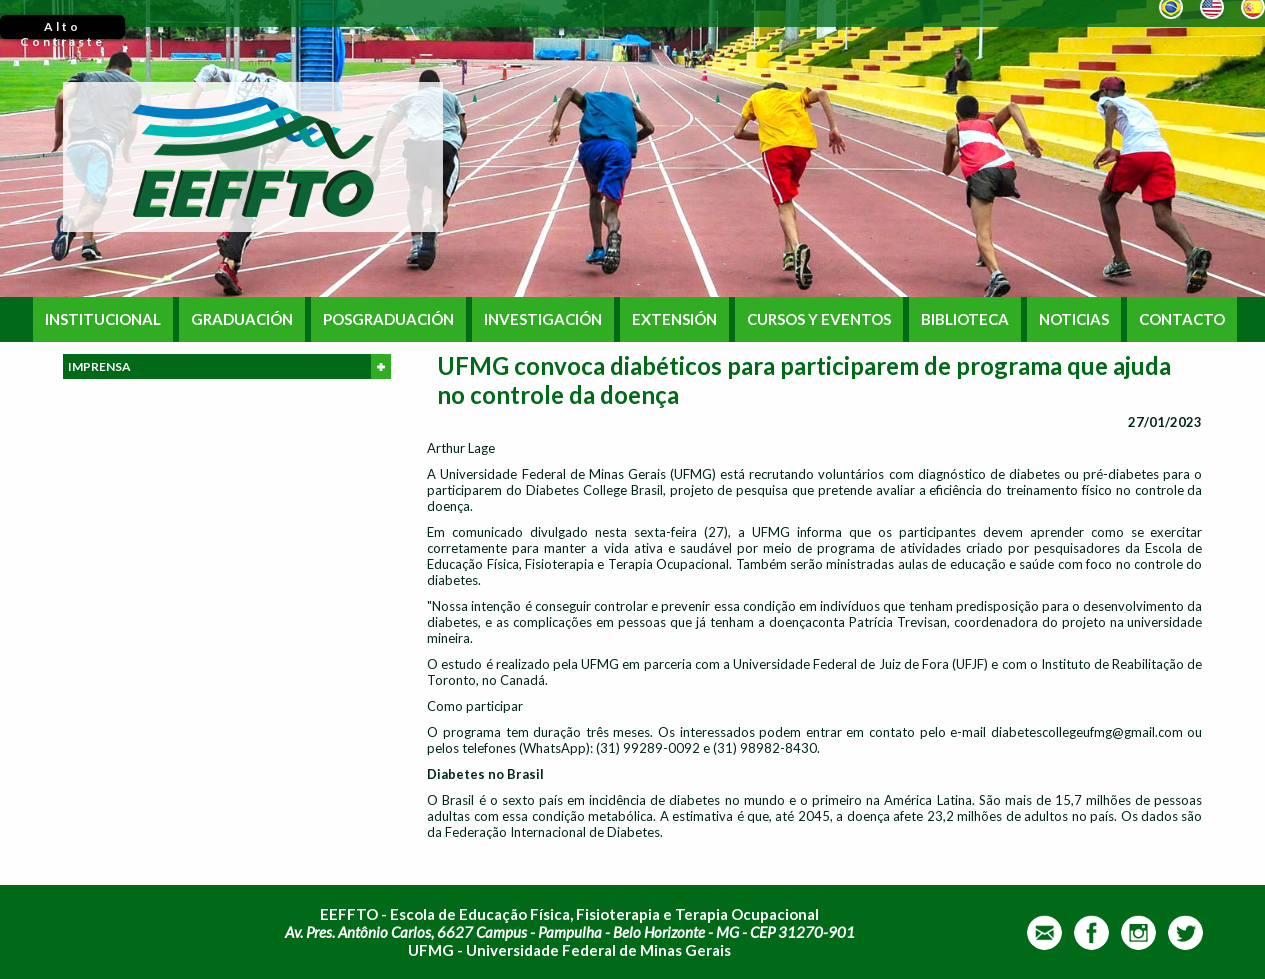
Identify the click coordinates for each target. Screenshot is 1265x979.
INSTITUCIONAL (103, 319)
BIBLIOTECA (965, 319)
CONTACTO (1182, 319)
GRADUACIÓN (242, 319)
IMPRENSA (229, 366)
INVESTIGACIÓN (543, 319)
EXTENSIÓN (674, 319)
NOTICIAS (1074, 319)
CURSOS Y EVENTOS (819, 319)
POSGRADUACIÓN (388, 319)
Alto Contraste (62, 29)
